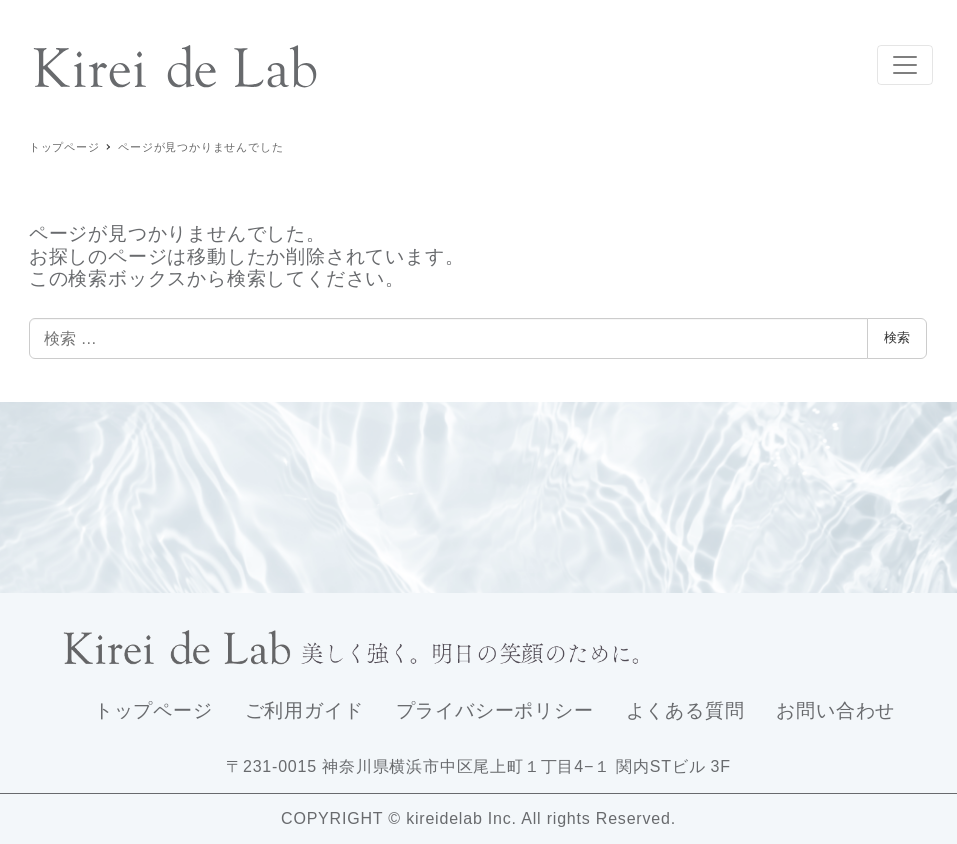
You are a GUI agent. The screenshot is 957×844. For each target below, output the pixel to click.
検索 (897, 337)
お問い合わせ (835, 710)
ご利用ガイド (304, 710)
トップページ (153, 710)
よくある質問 (685, 710)
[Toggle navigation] (905, 65)
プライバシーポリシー (495, 710)
